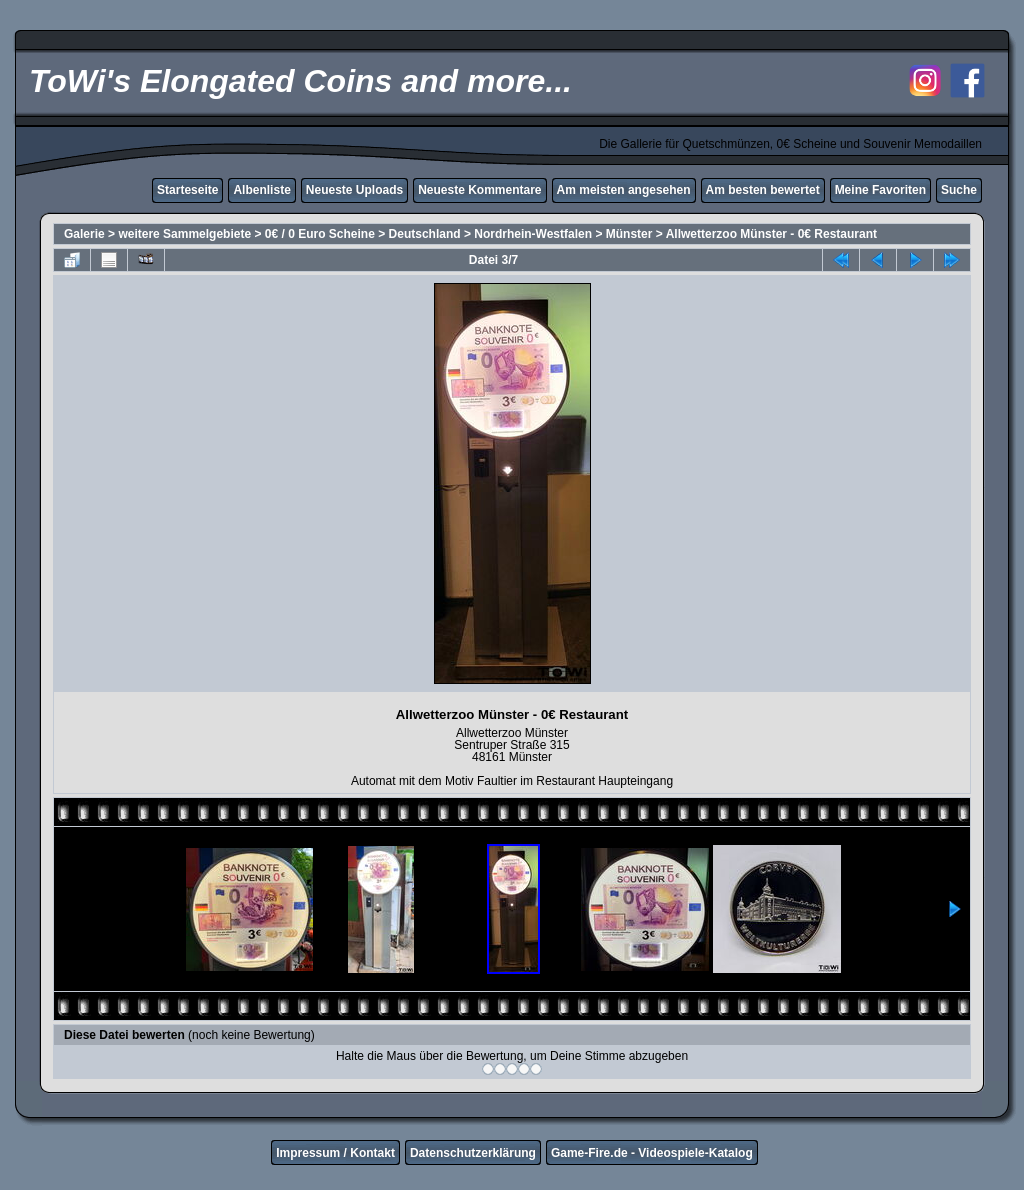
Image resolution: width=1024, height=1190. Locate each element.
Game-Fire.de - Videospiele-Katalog (652, 1153)
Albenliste (261, 190)
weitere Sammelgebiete (184, 234)
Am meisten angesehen (624, 190)
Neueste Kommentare (479, 190)
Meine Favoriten (880, 190)
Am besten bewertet (763, 190)
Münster (629, 234)
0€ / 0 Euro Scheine (320, 234)
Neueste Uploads (354, 190)
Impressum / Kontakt (335, 1153)
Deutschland (425, 234)
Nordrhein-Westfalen (533, 234)
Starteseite (187, 190)
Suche (959, 190)
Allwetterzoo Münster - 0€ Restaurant (771, 234)
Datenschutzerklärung (473, 1153)
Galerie (84, 234)
